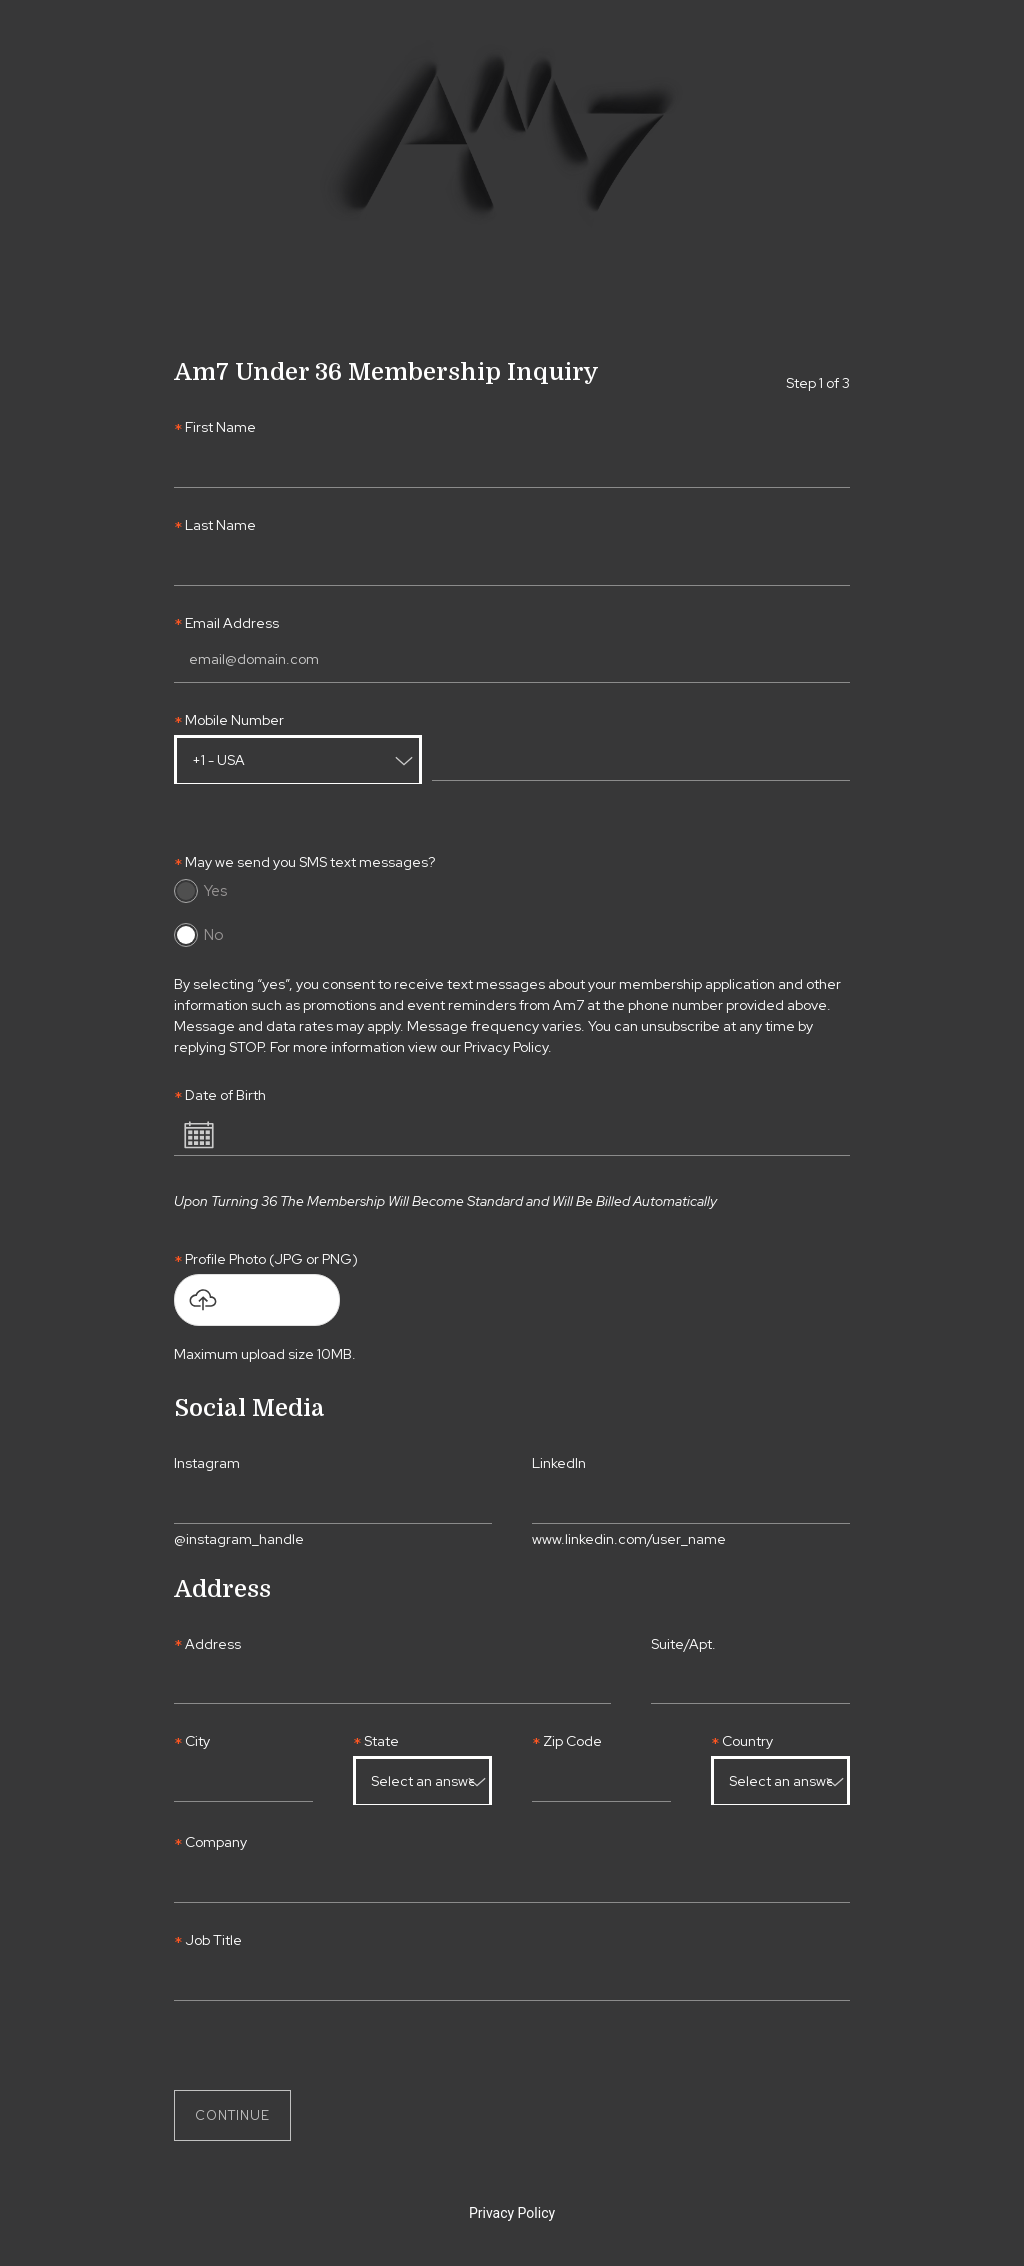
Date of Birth (225, 1095)
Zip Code (572, 1741)
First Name (220, 427)
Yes (215, 891)
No (214, 935)
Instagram (207, 1463)
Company (216, 1842)
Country (747, 1741)
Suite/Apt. (683, 1644)
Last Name (220, 525)
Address (213, 1644)
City (197, 1741)
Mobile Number (234, 720)
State (381, 1741)
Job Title (213, 1940)
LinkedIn (559, 1463)
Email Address (232, 623)
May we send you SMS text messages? (310, 862)
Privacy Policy (512, 2213)
